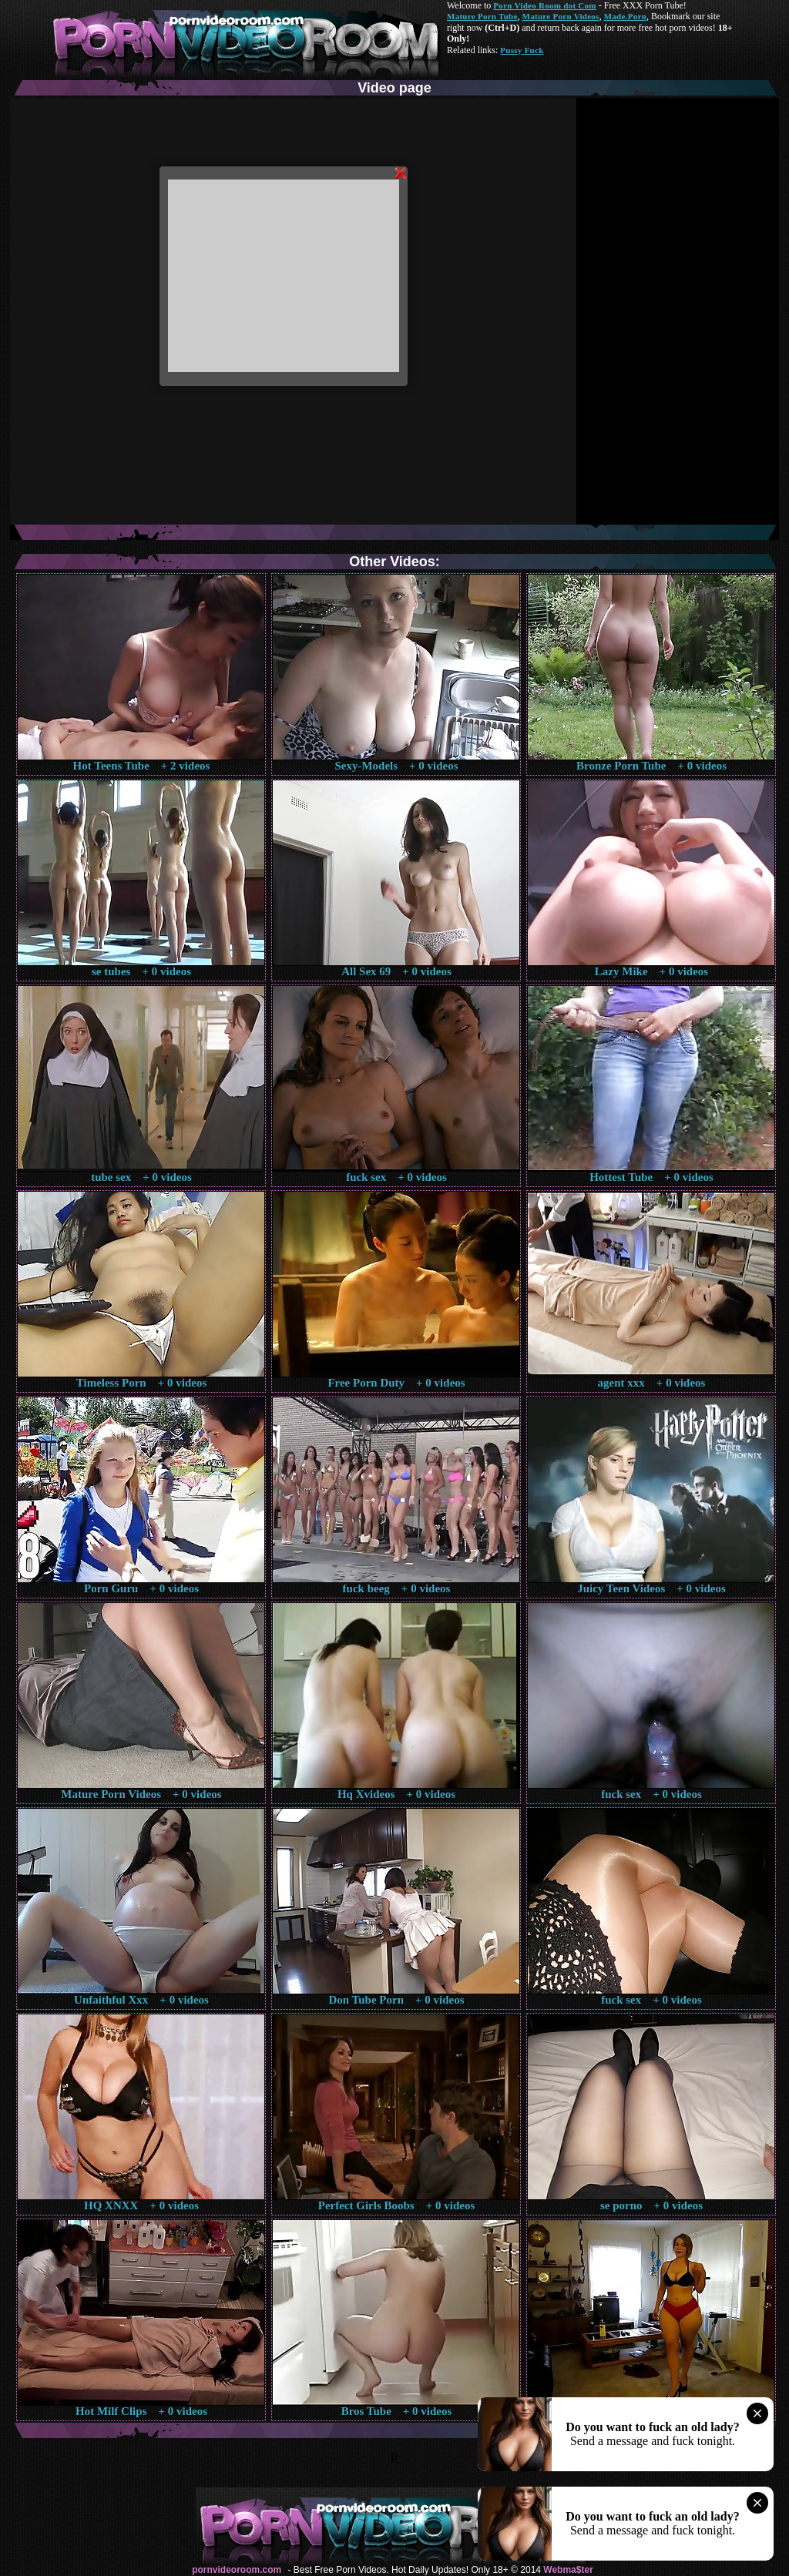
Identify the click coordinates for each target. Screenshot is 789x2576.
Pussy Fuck (521, 50)
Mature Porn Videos (560, 16)
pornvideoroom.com (236, 2569)
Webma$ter (568, 2569)
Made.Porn (625, 16)
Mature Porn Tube (482, 16)
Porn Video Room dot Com (544, 5)
